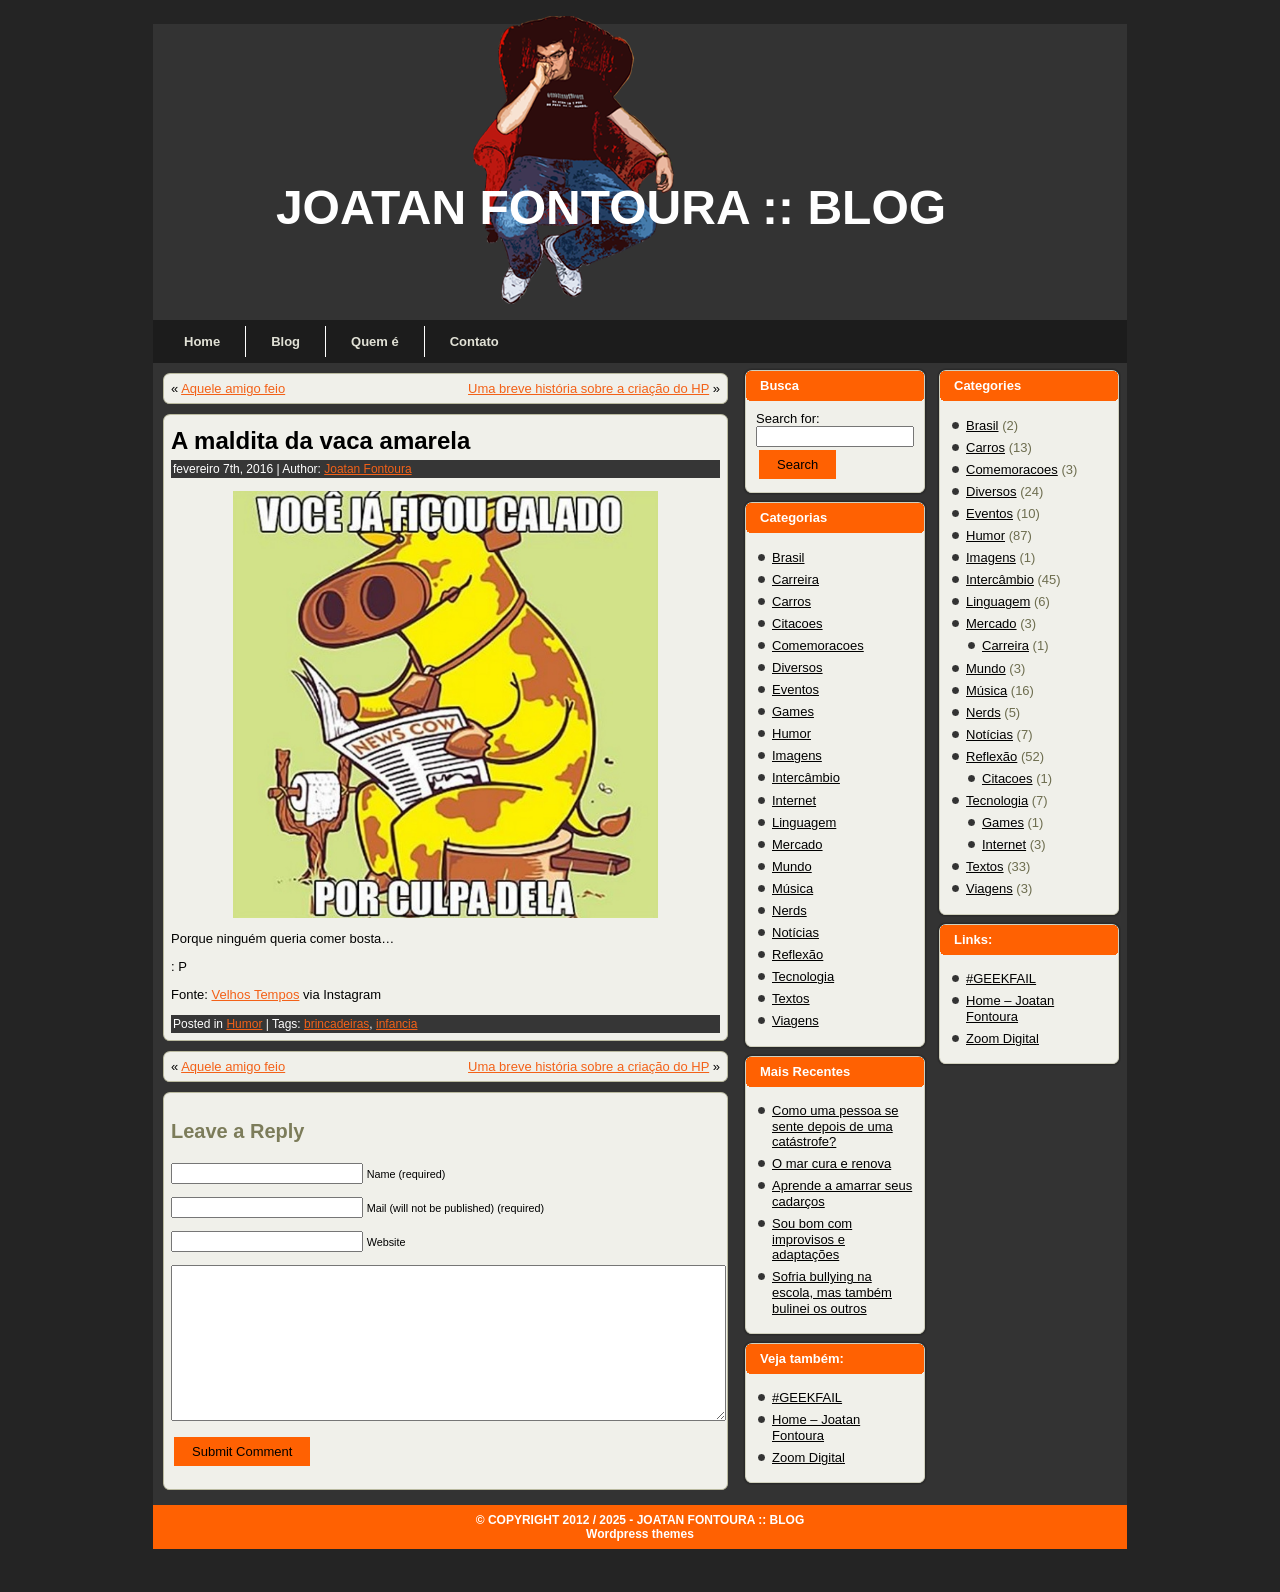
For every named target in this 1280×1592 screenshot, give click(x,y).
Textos (791, 998)
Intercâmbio (806, 777)
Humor (244, 1024)
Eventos (795, 689)
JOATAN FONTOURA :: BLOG (611, 207)
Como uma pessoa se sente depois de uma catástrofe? (835, 1126)
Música (792, 888)
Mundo (792, 866)
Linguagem (804, 822)
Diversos (797, 667)
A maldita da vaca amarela (320, 440)
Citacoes (797, 623)
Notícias (795, 932)
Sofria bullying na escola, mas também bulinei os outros (832, 1292)
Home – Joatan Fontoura (816, 1427)
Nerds (789, 910)
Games (793, 711)
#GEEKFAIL (807, 1397)
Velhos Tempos (255, 994)
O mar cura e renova (831, 1163)
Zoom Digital (808, 1457)
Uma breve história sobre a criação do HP (588, 388)
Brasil (788, 557)
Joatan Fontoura (367, 469)
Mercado (797, 844)
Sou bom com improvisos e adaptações (812, 1239)
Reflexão (797, 954)
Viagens (795, 1020)
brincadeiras (336, 1024)
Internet (794, 800)
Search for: (788, 418)
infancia (396, 1024)
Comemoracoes (818, 645)
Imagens (797, 755)
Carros (791, 601)
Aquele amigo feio (233, 388)
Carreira (795, 579)
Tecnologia (803, 976)
